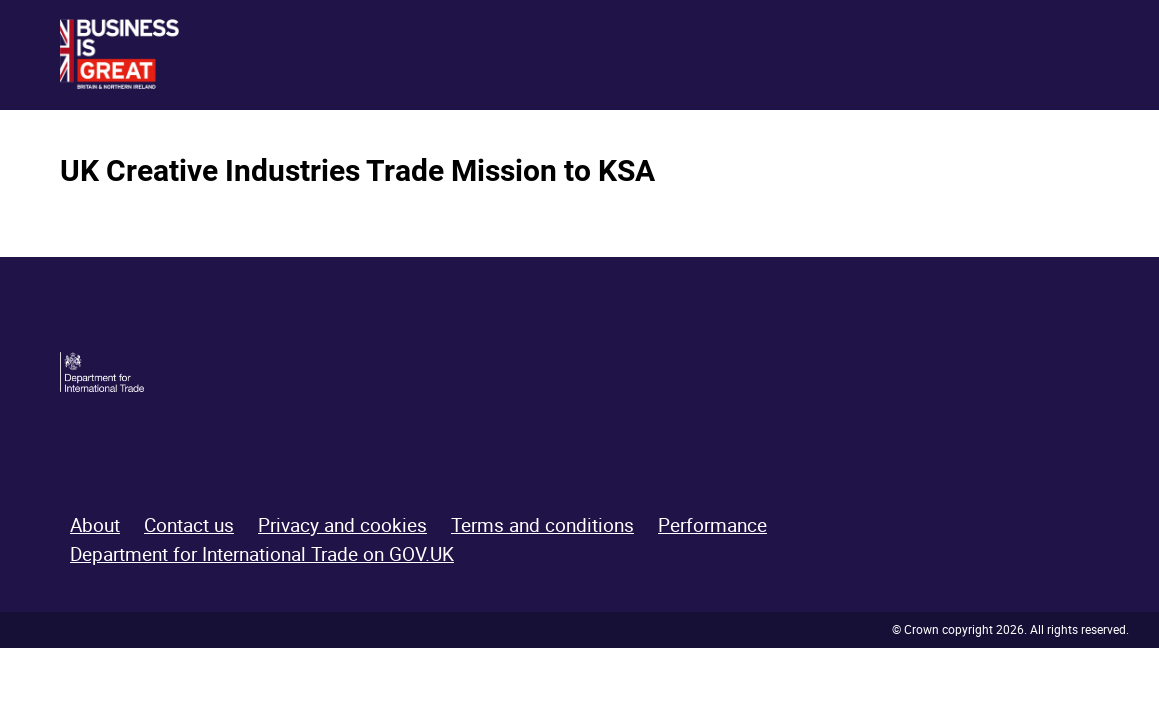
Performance (712, 525)
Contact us (189, 525)
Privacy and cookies (342, 525)
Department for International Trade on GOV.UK (262, 554)
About (95, 525)
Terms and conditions (542, 525)
